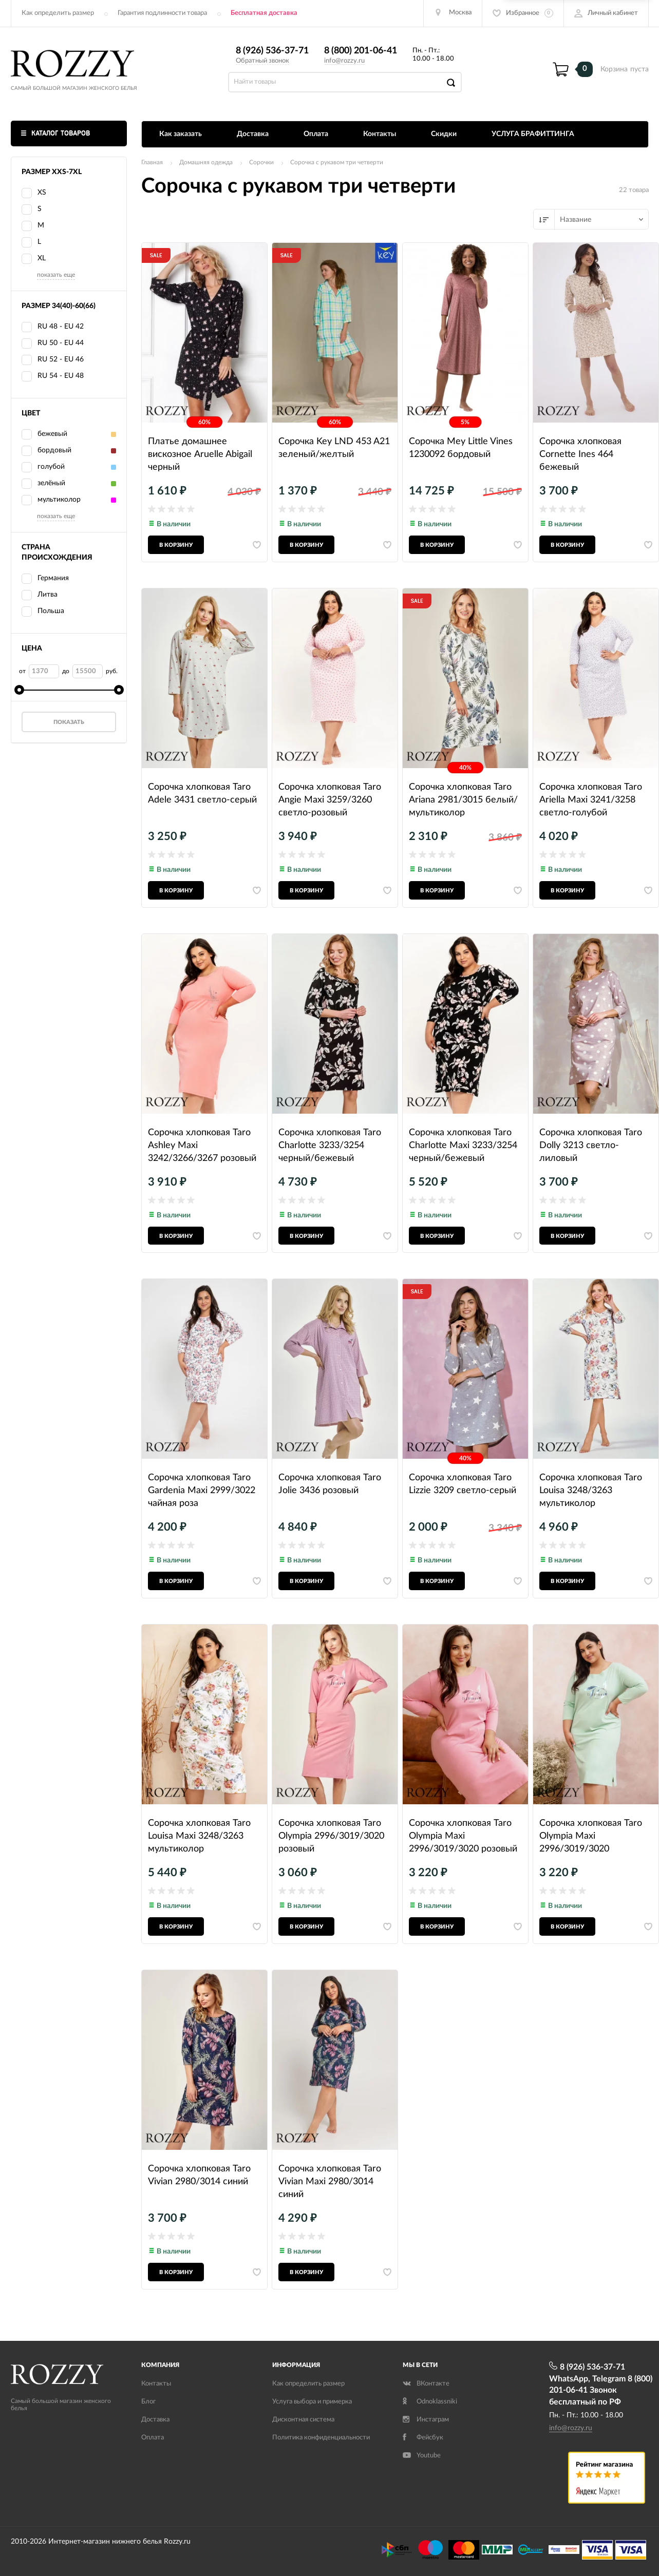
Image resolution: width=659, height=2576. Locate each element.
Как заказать (180, 134)
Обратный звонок (262, 61)
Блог (148, 2401)
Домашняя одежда (206, 162)
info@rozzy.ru (344, 61)
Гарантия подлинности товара (162, 13)
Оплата (316, 134)
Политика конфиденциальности (321, 2437)
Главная (152, 162)
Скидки (444, 134)
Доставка (253, 134)
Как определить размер (58, 13)
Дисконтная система (303, 2419)
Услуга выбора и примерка (312, 2401)
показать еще (56, 275)
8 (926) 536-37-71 (272, 50)
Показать (68, 722)
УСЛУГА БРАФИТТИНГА (533, 134)
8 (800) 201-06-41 (360, 50)
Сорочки (261, 162)
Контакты (379, 134)
